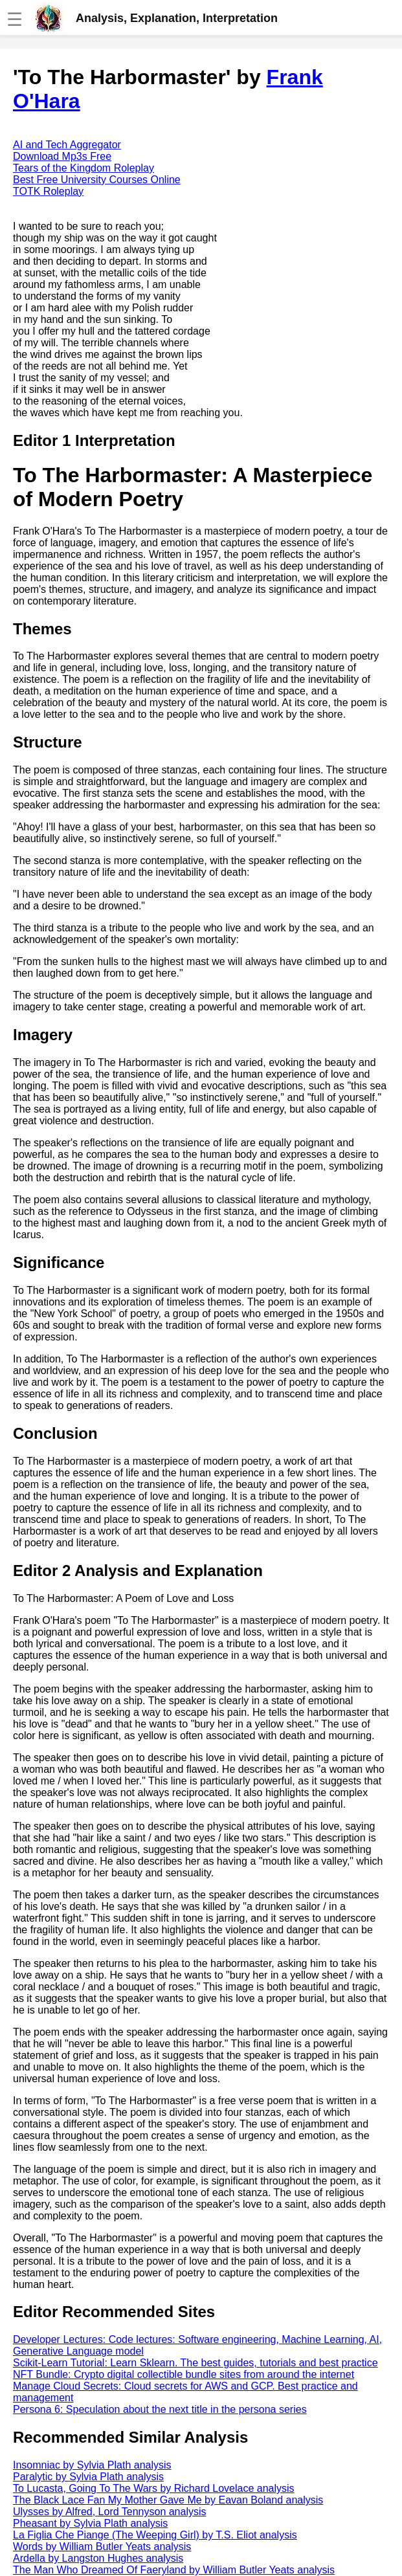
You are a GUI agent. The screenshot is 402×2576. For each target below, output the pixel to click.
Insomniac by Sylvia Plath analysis (92, 2465)
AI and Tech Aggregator (67, 144)
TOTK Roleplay (48, 191)
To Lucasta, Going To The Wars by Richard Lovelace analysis (154, 2488)
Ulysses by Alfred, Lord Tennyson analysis (110, 2511)
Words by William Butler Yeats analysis (102, 2546)
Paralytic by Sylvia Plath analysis (88, 2476)
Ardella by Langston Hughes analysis (98, 2558)
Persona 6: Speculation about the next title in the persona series (160, 2409)
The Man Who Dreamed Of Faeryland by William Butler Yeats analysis (174, 2569)
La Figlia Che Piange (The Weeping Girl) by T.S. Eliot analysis (155, 2534)
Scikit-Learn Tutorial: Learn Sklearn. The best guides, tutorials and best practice (195, 2362)
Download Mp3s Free (62, 156)
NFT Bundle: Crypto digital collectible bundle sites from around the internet (183, 2374)
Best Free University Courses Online (97, 179)
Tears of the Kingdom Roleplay (83, 167)
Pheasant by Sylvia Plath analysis (90, 2523)
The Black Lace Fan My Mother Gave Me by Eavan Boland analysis (168, 2499)
